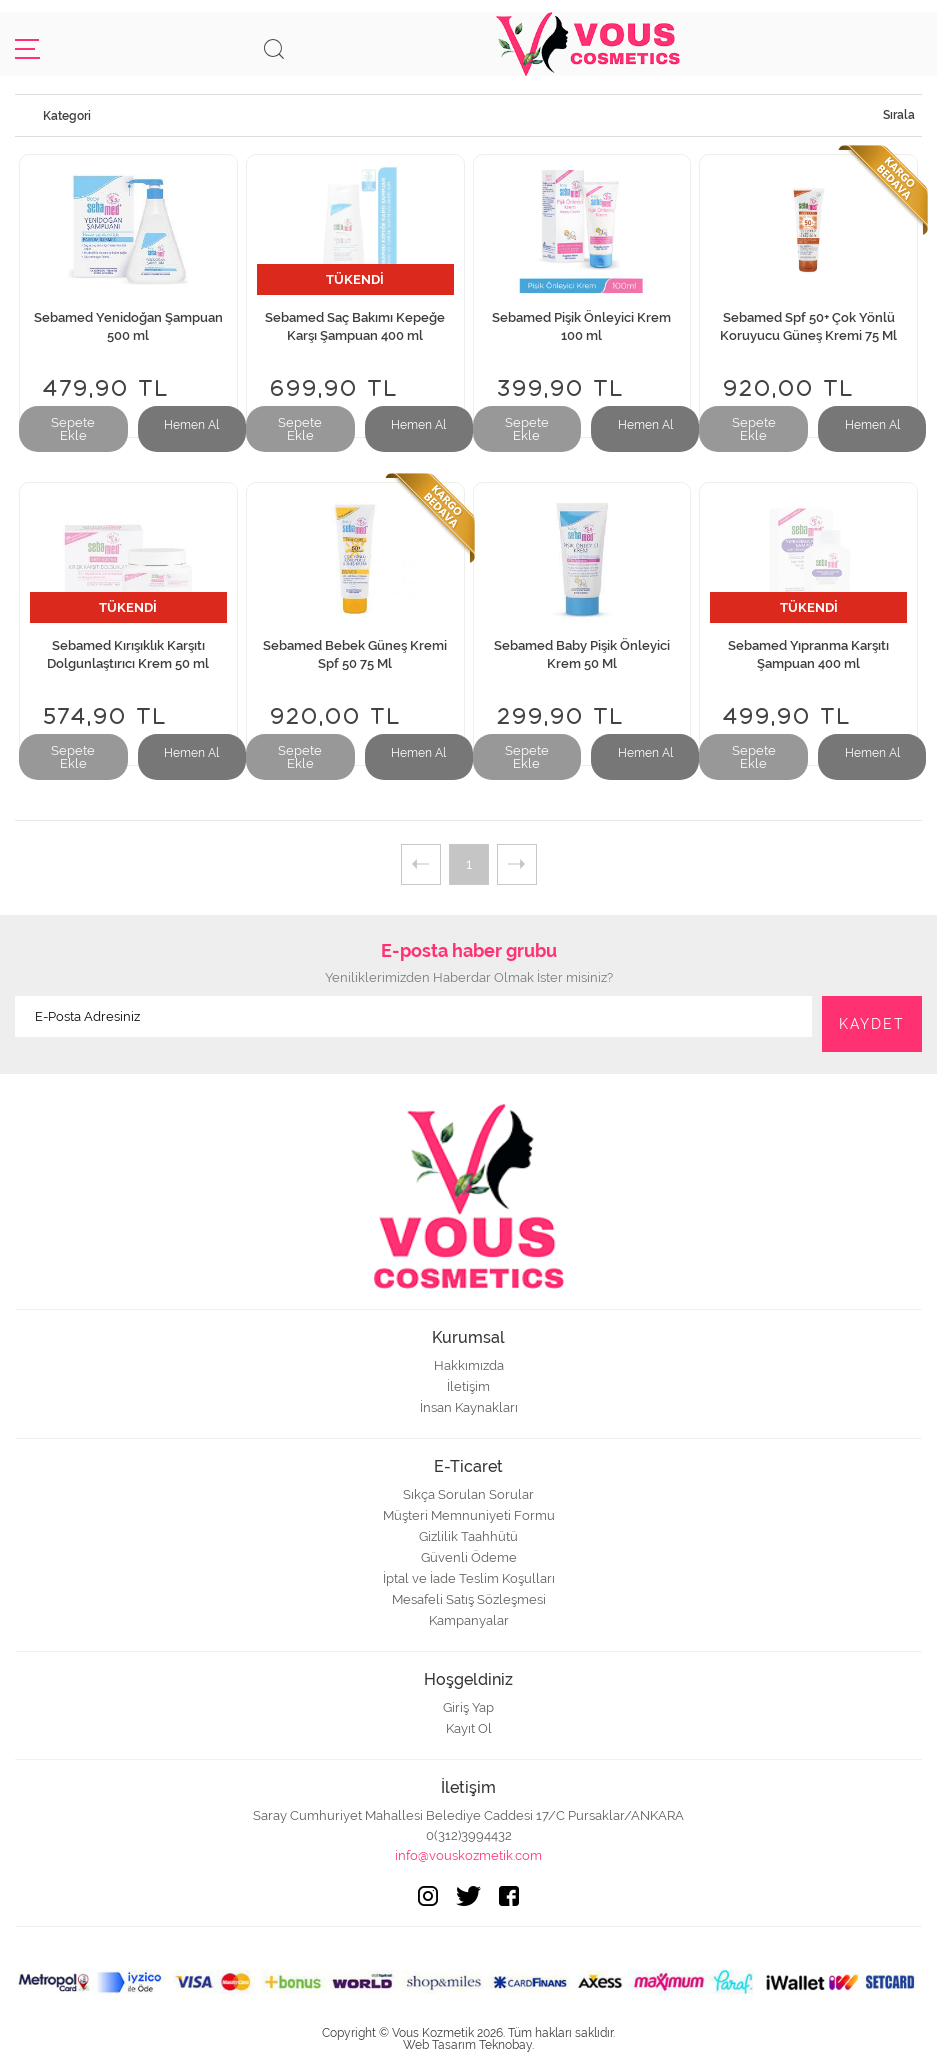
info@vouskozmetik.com (468, 1855)
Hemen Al (191, 425)
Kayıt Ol (469, 1728)
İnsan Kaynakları (469, 1407)
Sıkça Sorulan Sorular (468, 1494)
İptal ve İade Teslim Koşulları (469, 1578)
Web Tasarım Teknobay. (468, 2045)
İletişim (468, 1386)
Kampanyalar (469, 1620)
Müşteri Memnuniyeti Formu (469, 1515)
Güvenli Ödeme (469, 1557)
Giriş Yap (468, 1707)
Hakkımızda (469, 1365)
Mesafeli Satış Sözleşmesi (469, 1599)
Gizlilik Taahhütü (468, 1536)
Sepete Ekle (73, 429)
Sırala (899, 115)
